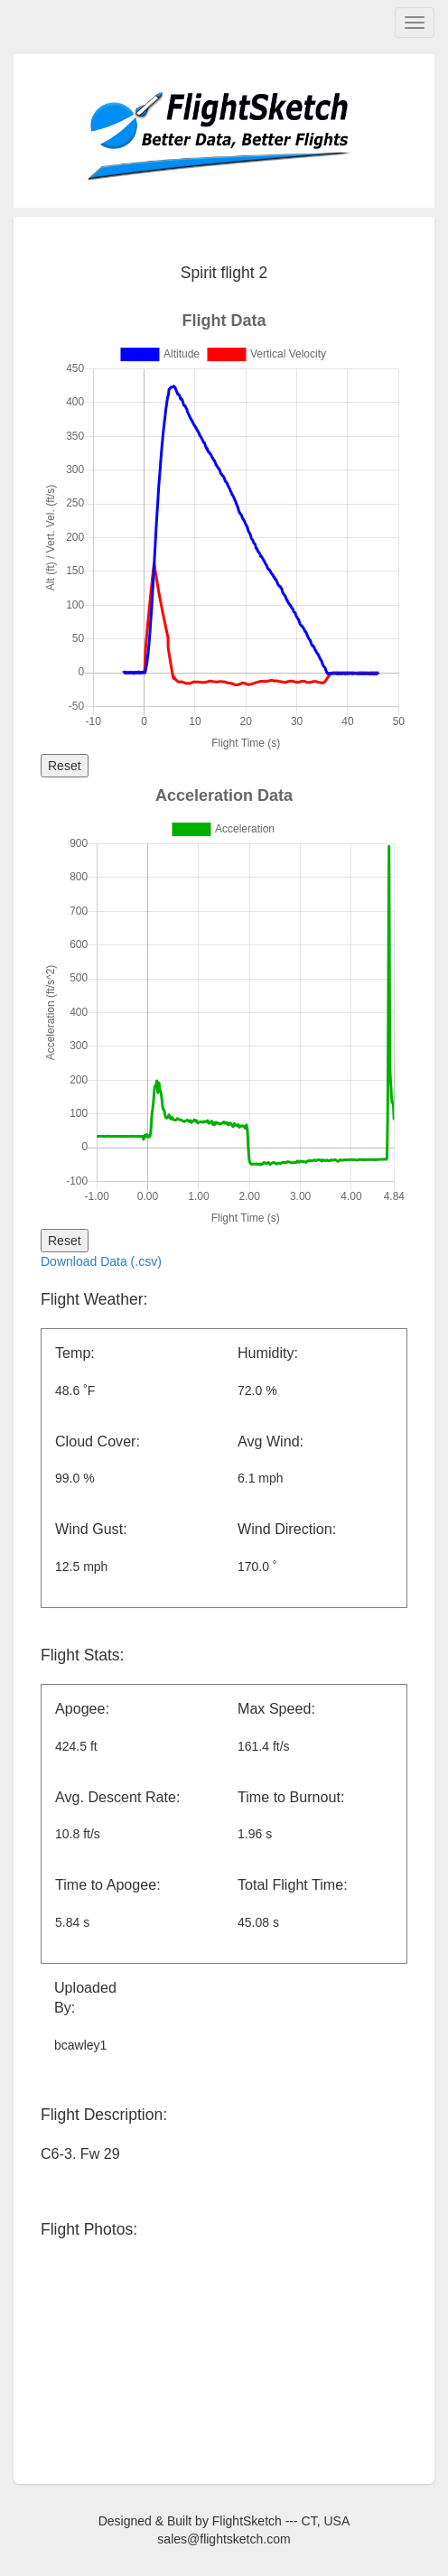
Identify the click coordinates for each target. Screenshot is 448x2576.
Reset (64, 765)
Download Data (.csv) (101, 1261)
